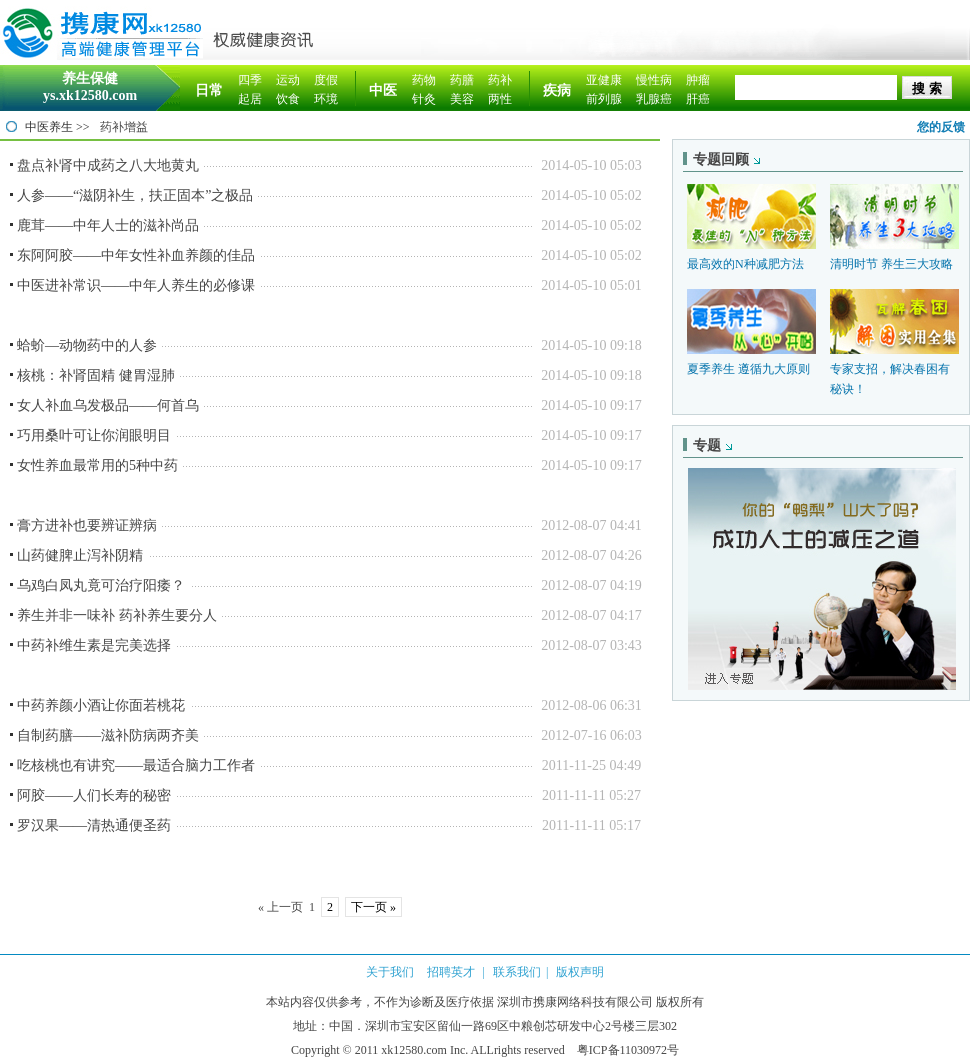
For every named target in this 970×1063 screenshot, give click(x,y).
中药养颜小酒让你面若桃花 (101, 705)
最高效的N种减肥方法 (745, 264)
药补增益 (124, 127)
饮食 (288, 99)
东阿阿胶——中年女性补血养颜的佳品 (136, 255)
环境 (326, 99)
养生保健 (90, 78)
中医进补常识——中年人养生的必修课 (136, 285)
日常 (209, 90)
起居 (250, 99)
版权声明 (580, 972)
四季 (250, 80)
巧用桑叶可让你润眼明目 (94, 435)
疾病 (557, 90)
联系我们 (517, 972)
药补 (500, 80)
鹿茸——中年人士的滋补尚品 (108, 225)
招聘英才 (451, 972)
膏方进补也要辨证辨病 (87, 525)
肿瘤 (698, 80)
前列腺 (604, 99)
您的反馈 (941, 127)
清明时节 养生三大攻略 (891, 264)
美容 (462, 99)
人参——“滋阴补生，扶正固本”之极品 (135, 195)
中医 (383, 90)
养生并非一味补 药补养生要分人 (117, 615)
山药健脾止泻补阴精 (80, 555)
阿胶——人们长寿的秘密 (94, 795)
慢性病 (654, 80)
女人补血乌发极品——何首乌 (108, 405)
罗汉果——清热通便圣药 (94, 825)
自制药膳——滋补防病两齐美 (108, 735)
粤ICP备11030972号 (628, 1050)
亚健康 (604, 80)
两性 (500, 99)
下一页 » (373, 907)
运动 (288, 80)
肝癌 (698, 99)
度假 (326, 80)
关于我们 (390, 972)
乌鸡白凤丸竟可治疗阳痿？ (101, 585)
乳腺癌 (654, 99)
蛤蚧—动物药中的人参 (87, 345)
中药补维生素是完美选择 (94, 645)
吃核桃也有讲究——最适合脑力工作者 (136, 765)
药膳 (462, 80)
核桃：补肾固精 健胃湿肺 (96, 375)
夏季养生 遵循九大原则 (748, 369)
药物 (424, 80)
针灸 (424, 99)
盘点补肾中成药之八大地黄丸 (108, 165)
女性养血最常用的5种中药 (97, 465)
